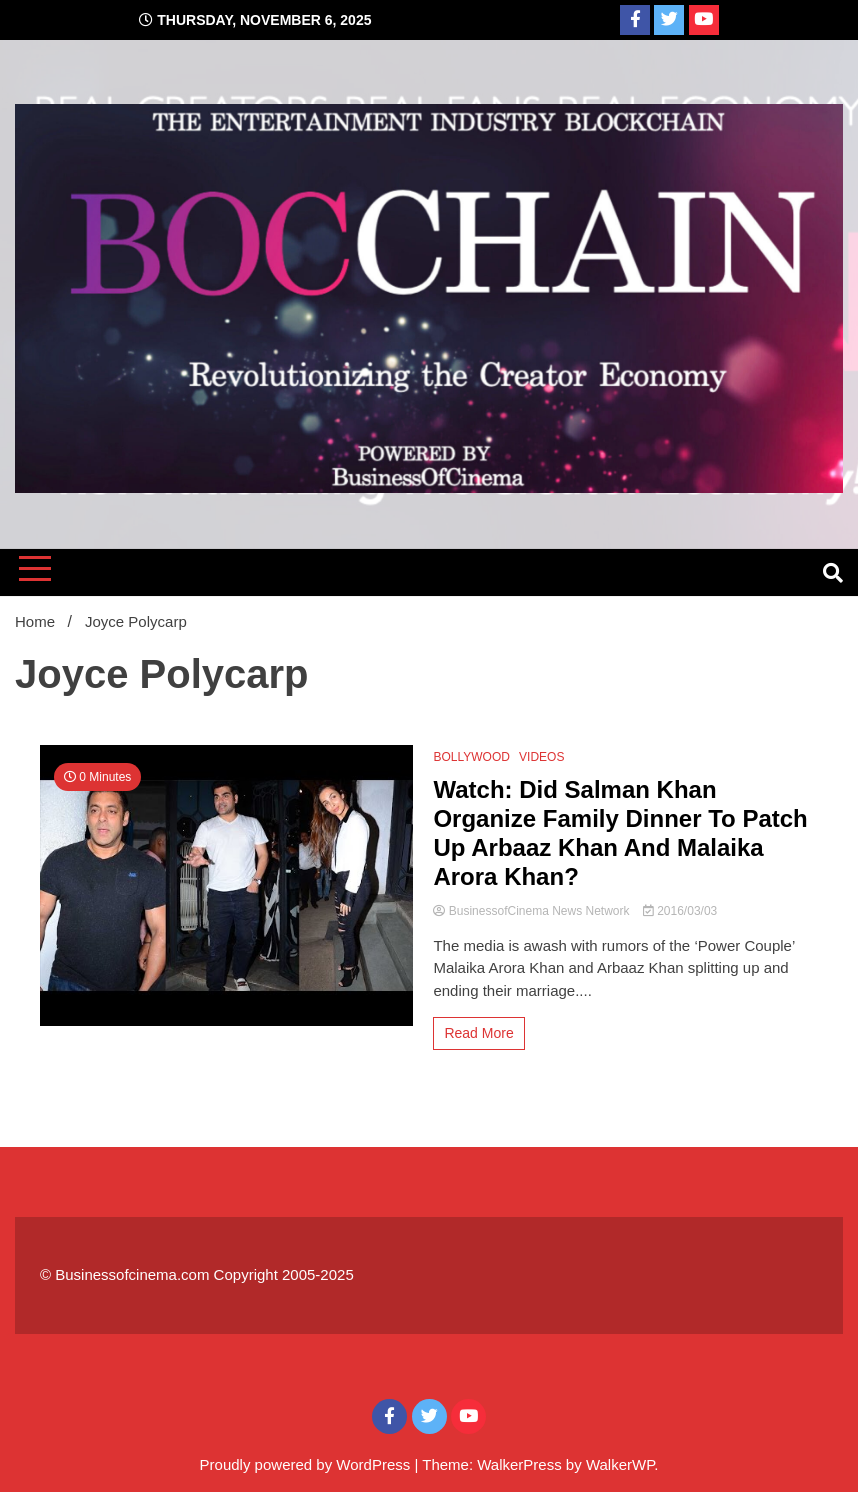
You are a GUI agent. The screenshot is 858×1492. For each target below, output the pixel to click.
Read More (478, 1033)
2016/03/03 (680, 911)
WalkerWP (620, 1464)
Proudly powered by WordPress (307, 1464)
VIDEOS (541, 757)
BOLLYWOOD (471, 757)
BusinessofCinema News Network (532, 911)
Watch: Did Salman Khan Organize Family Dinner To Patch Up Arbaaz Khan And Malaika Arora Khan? (620, 832)
